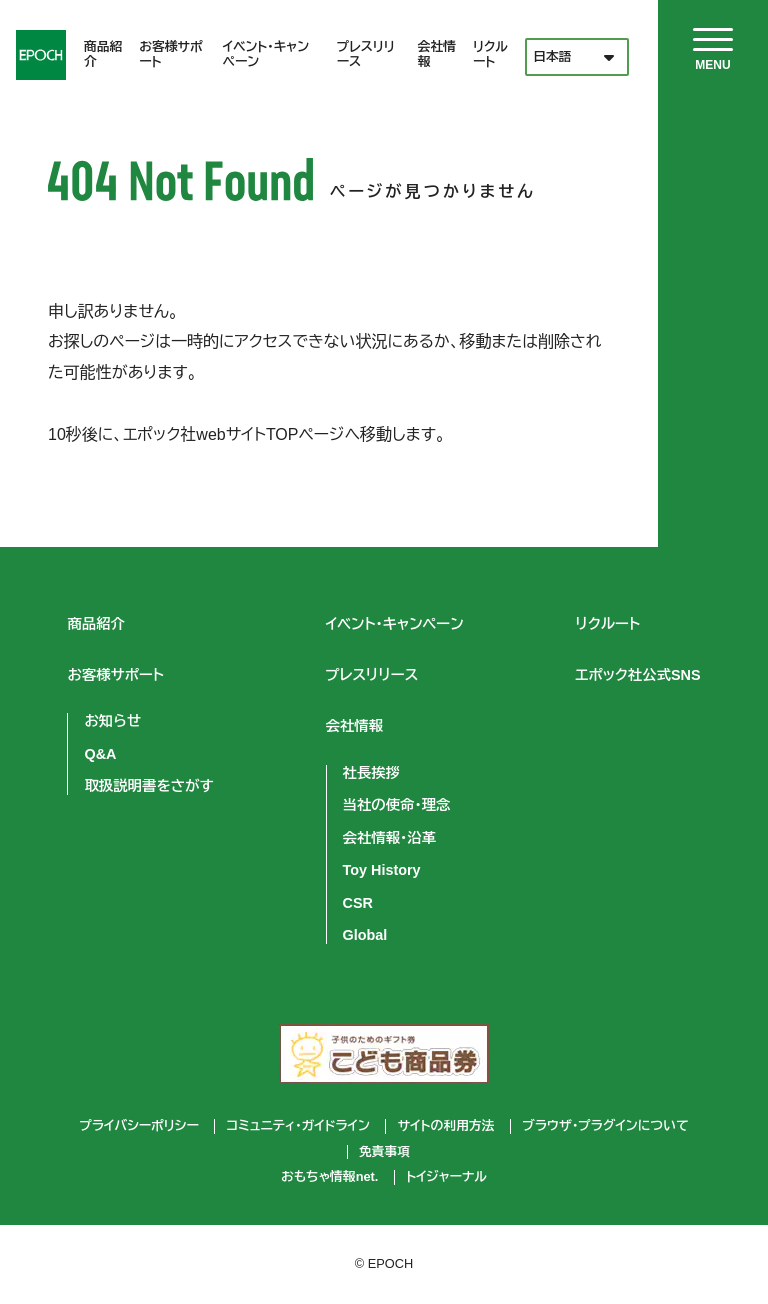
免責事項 (384, 1152)
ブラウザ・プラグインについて (605, 1126)
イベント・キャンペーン (266, 54)
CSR (358, 903)
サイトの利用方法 (446, 1126)
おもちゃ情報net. (329, 1177)
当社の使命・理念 (397, 805)
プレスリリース (366, 54)
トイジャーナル (446, 1177)
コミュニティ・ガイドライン (298, 1126)
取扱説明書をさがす (148, 786)
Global (365, 935)
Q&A (100, 754)
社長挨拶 (372, 773)
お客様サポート (171, 54)
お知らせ (112, 721)
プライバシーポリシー (138, 1126)
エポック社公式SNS (638, 675)
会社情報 (437, 54)
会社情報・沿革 (390, 838)
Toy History (382, 870)
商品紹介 (103, 54)
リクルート (490, 54)
